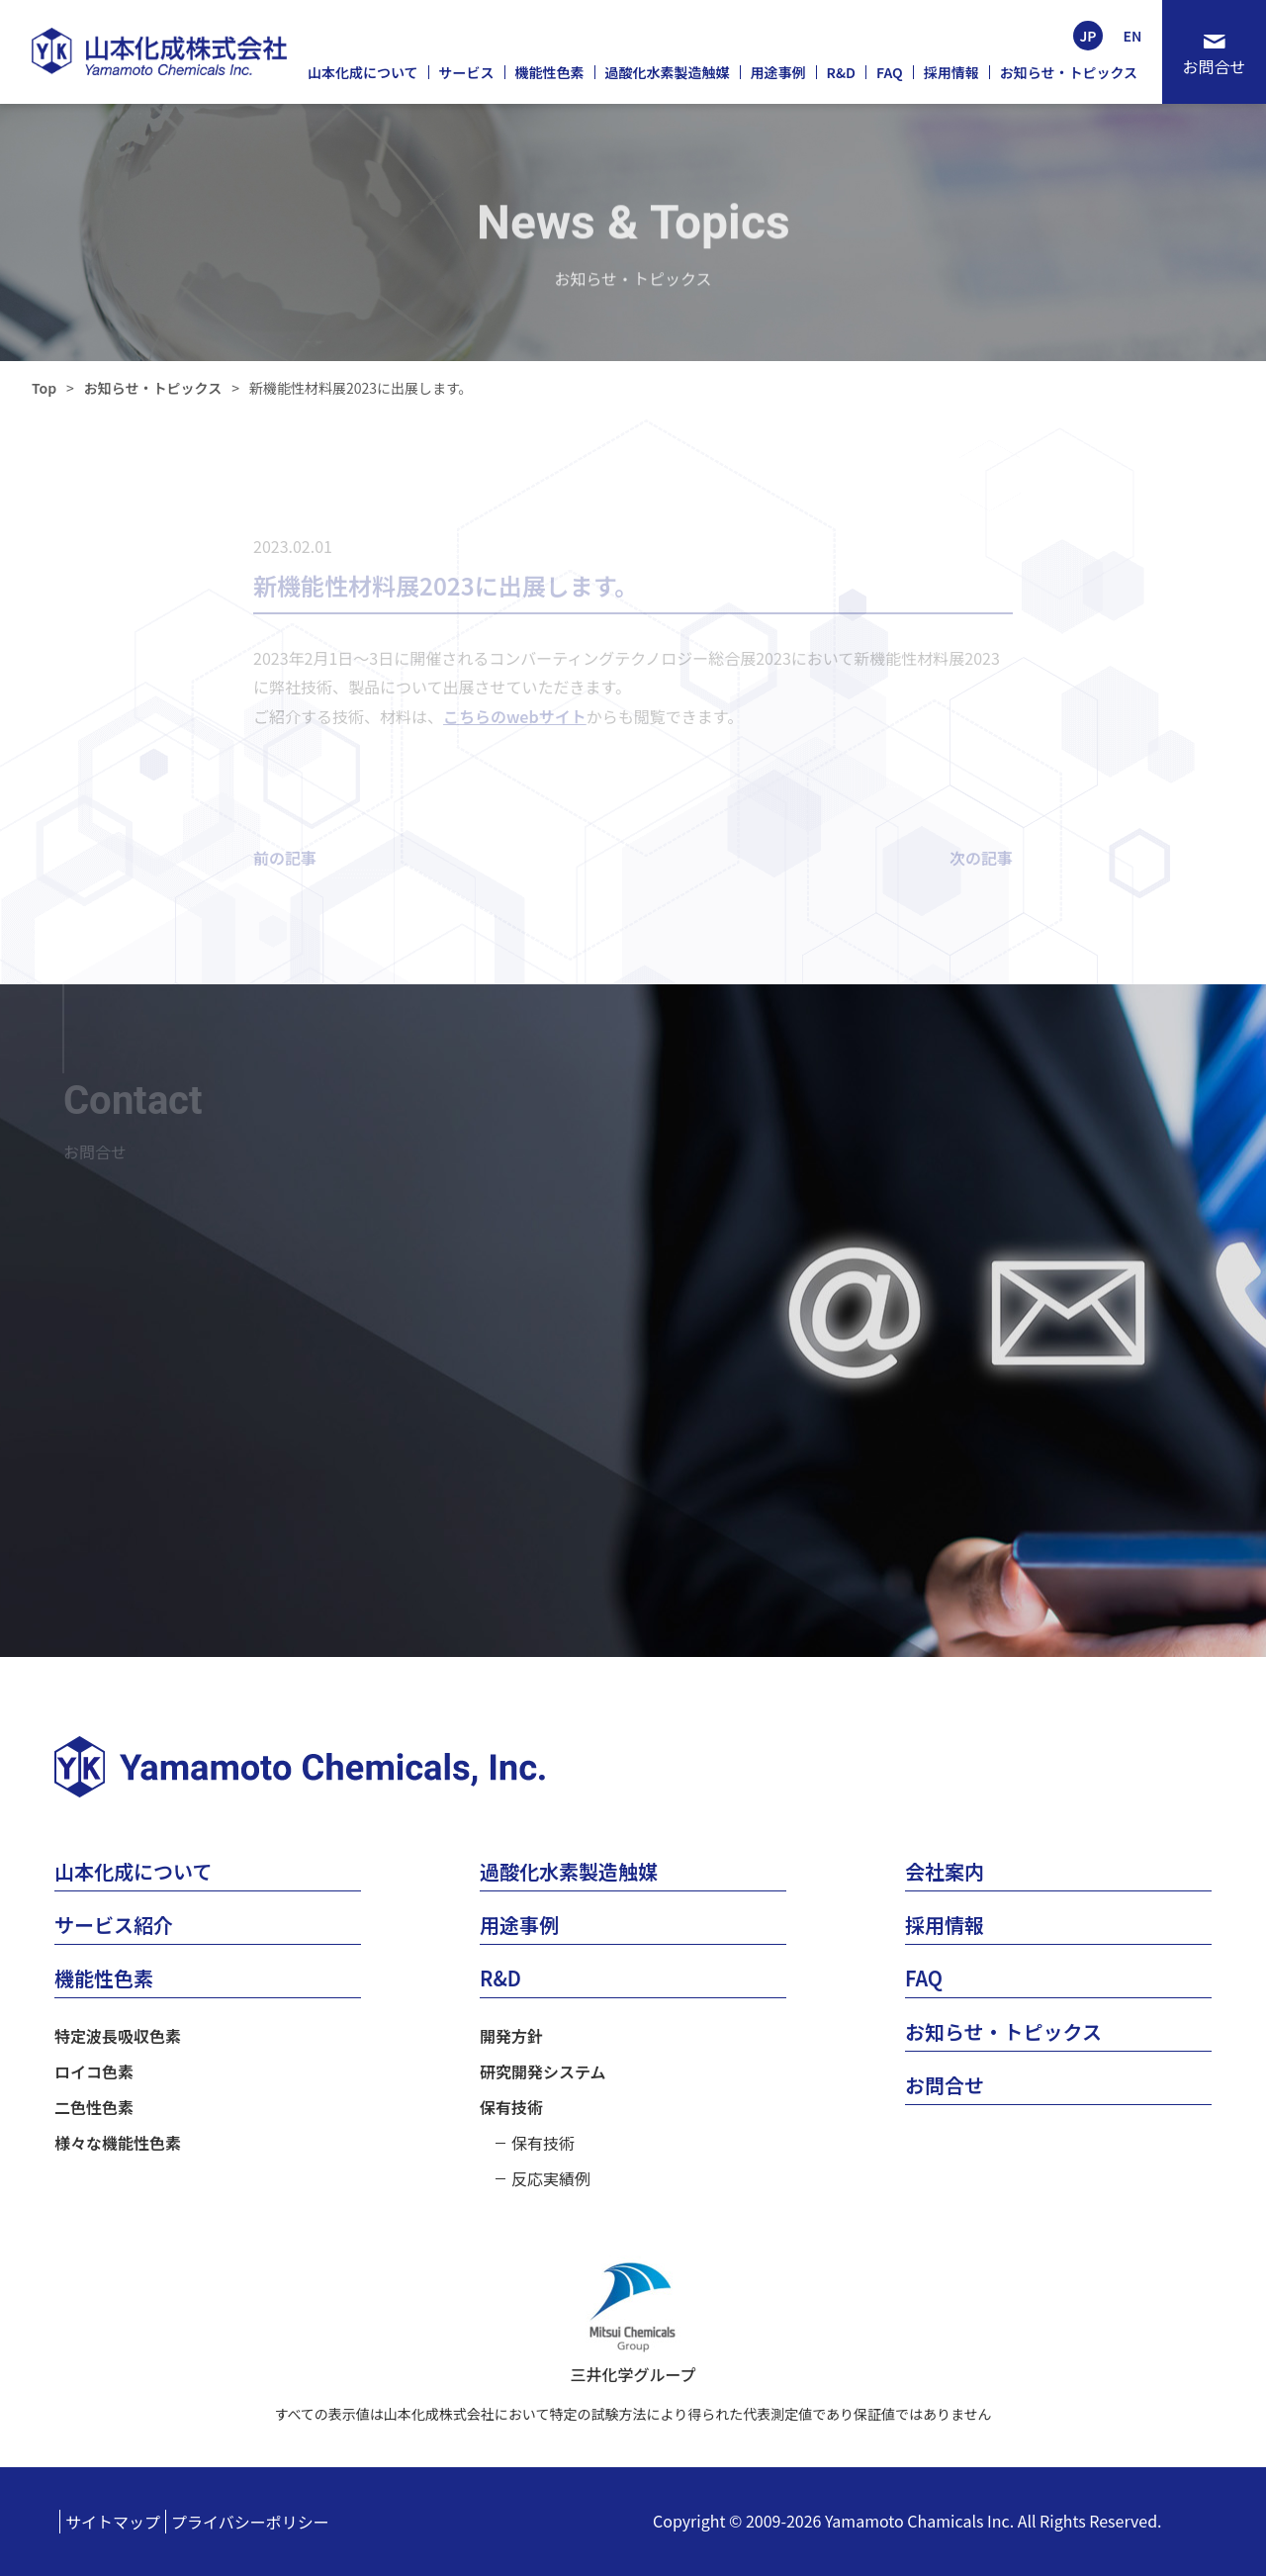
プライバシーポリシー (250, 2521)
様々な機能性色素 (117, 2143)
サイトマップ (112, 2521)
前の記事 (284, 858)
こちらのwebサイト (515, 716)
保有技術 (511, 2107)
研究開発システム (543, 2071)
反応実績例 (550, 2178)
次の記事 (981, 858)
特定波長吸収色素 (117, 2036)
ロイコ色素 (94, 2071)
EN (1133, 36)
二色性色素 (94, 2107)
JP (1087, 36)
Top (44, 388)
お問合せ (1213, 66)
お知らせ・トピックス (153, 388)
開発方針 (511, 2036)
